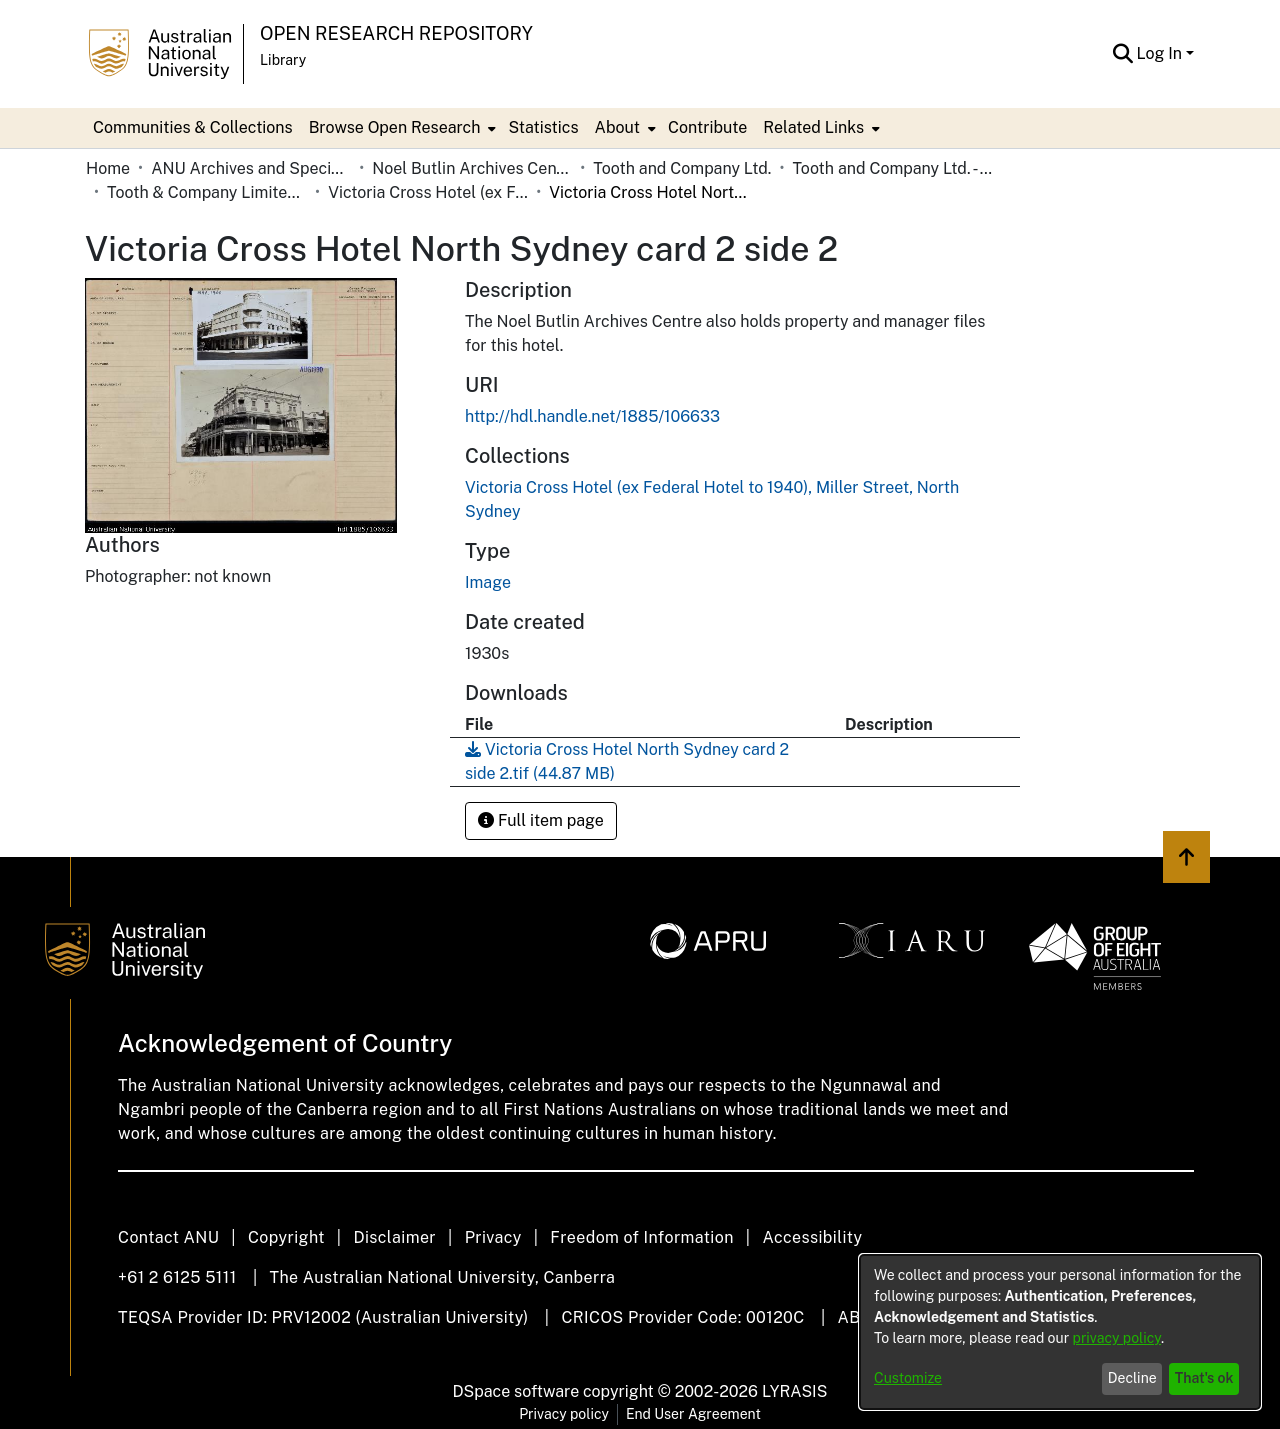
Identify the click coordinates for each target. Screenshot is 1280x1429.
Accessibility (812, 1237)
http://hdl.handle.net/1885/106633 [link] (592, 416)
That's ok (1204, 1378)
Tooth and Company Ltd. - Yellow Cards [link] (892, 168)
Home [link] (108, 168)
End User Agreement (693, 1414)
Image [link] (488, 582)
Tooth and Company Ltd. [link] (682, 168)
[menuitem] (401, 128)
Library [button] (283, 60)
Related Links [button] (813, 127)
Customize (908, 1378)
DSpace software (516, 1391)
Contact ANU (168, 1237)
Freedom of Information (641, 1237)
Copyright (286, 1237)
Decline (1132, 1378)
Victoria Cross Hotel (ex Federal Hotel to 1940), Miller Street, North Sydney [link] (428, 192)
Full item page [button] (541, 820)
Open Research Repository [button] (396, 33)
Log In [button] (1161, 53)
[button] (1123, 54)
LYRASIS (794, 1391)
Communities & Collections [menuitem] (193, 127)
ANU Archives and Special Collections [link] (251, 168)
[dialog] (1060, 1332)
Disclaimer (394, 1237)
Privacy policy (564, 1414)
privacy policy (1117, 1338)
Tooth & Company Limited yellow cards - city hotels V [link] (207, 192)
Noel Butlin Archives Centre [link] (472, 168)
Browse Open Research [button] (395, 127)
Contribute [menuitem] (707, 127)
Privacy (493, 1237)
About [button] (617, 127)
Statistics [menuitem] (543, 127)
